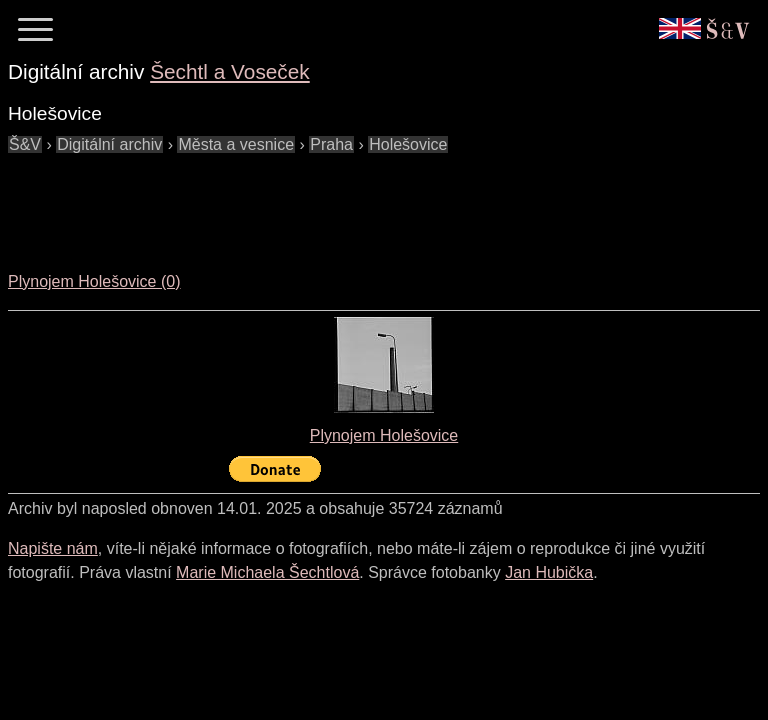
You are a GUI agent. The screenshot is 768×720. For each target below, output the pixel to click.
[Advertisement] (372, 202)
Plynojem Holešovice (384, 435)
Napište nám (53, 548)
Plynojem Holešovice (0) (94, 281)
